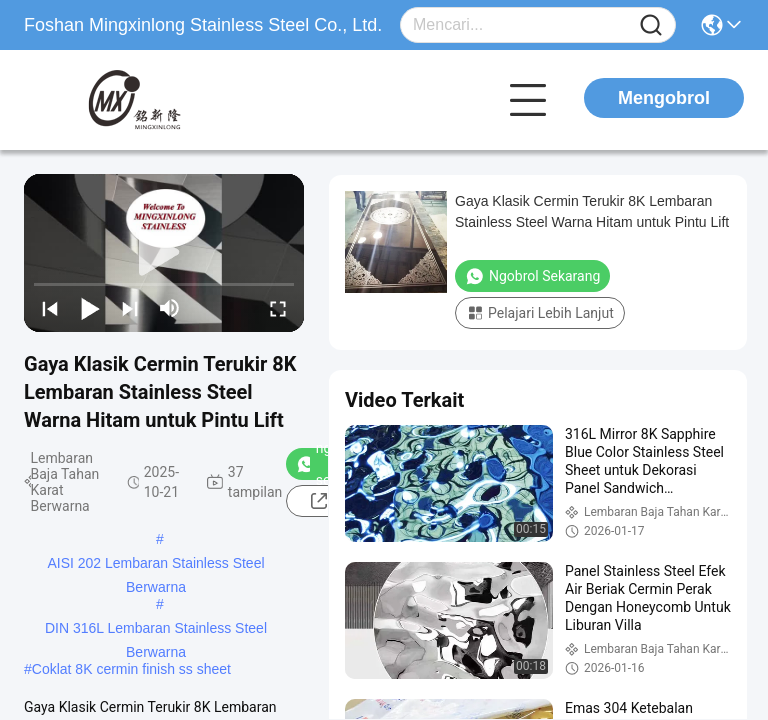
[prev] (50, 308)
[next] (130, 308)
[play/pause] (90, 308)
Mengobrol (664, 98)
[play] (164, 253)
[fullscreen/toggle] (278, 308)
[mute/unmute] (170, 308)
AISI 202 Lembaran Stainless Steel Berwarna (155, 565)
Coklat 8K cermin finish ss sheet (131, 669)
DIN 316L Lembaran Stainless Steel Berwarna (156, 630)
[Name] (651, 25)
